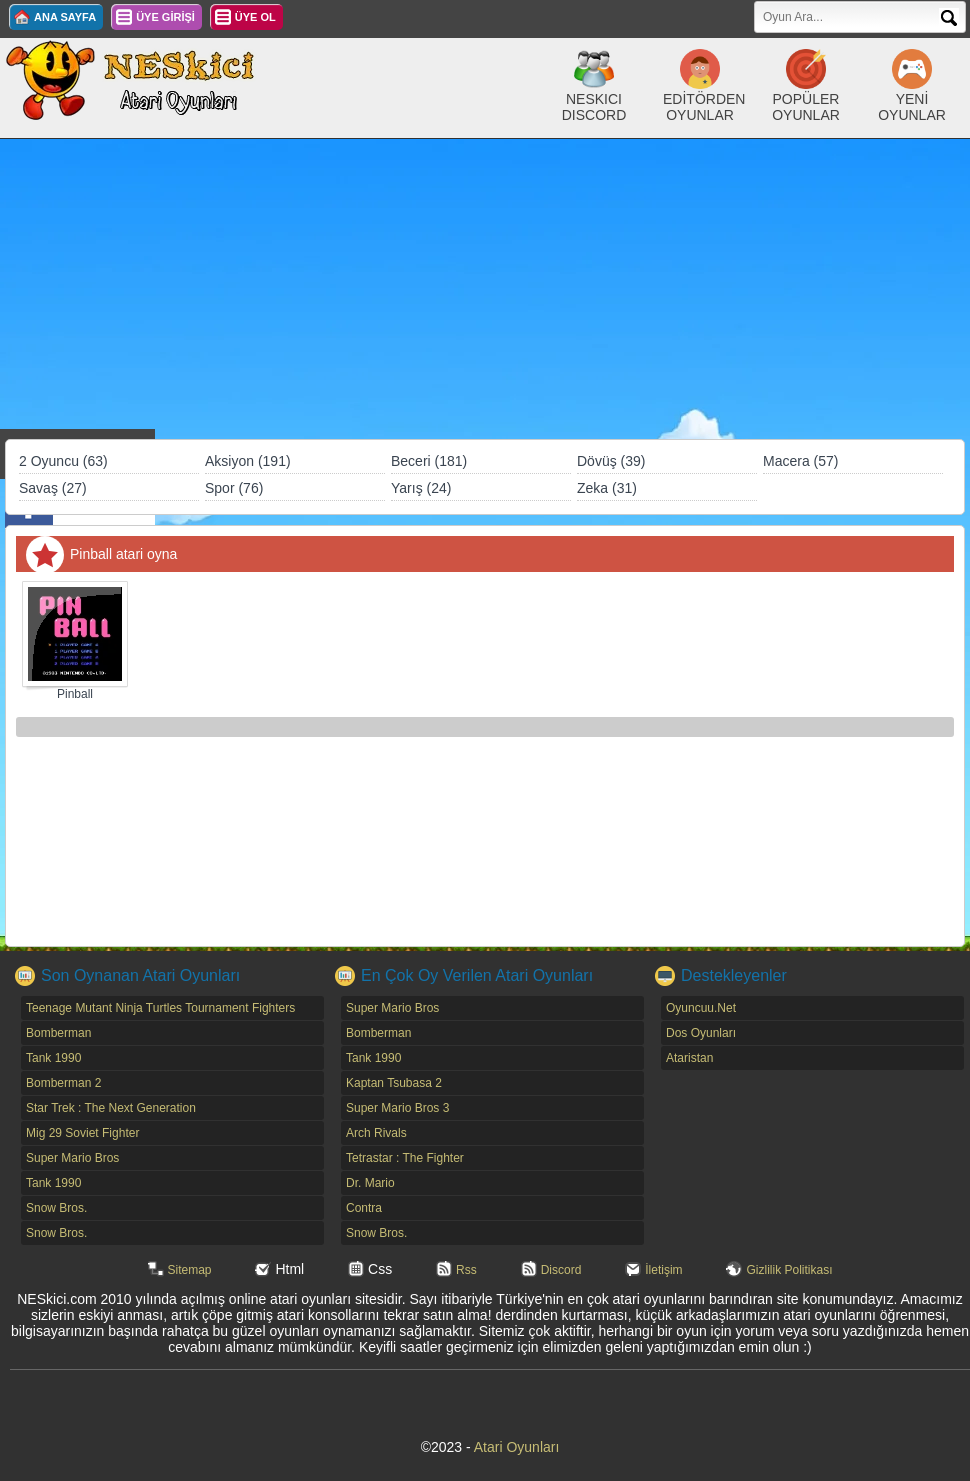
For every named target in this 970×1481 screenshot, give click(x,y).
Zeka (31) (607, 488)
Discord (561, 1270)
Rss (466, 1270)
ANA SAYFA (65, 17)
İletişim (663, 1270)
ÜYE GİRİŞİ (165, 17)
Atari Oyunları (517, 1447)
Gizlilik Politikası (789, 1270)
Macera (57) (800, 461)
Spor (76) (234, 488)
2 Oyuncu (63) (63, 461)
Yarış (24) (421, 488)
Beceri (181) (429, 461)
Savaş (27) (53, 488)
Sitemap (190, 1270)
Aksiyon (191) (248, 461)
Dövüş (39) (611, 461)
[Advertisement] (485, 289)
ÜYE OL (255, 17)
